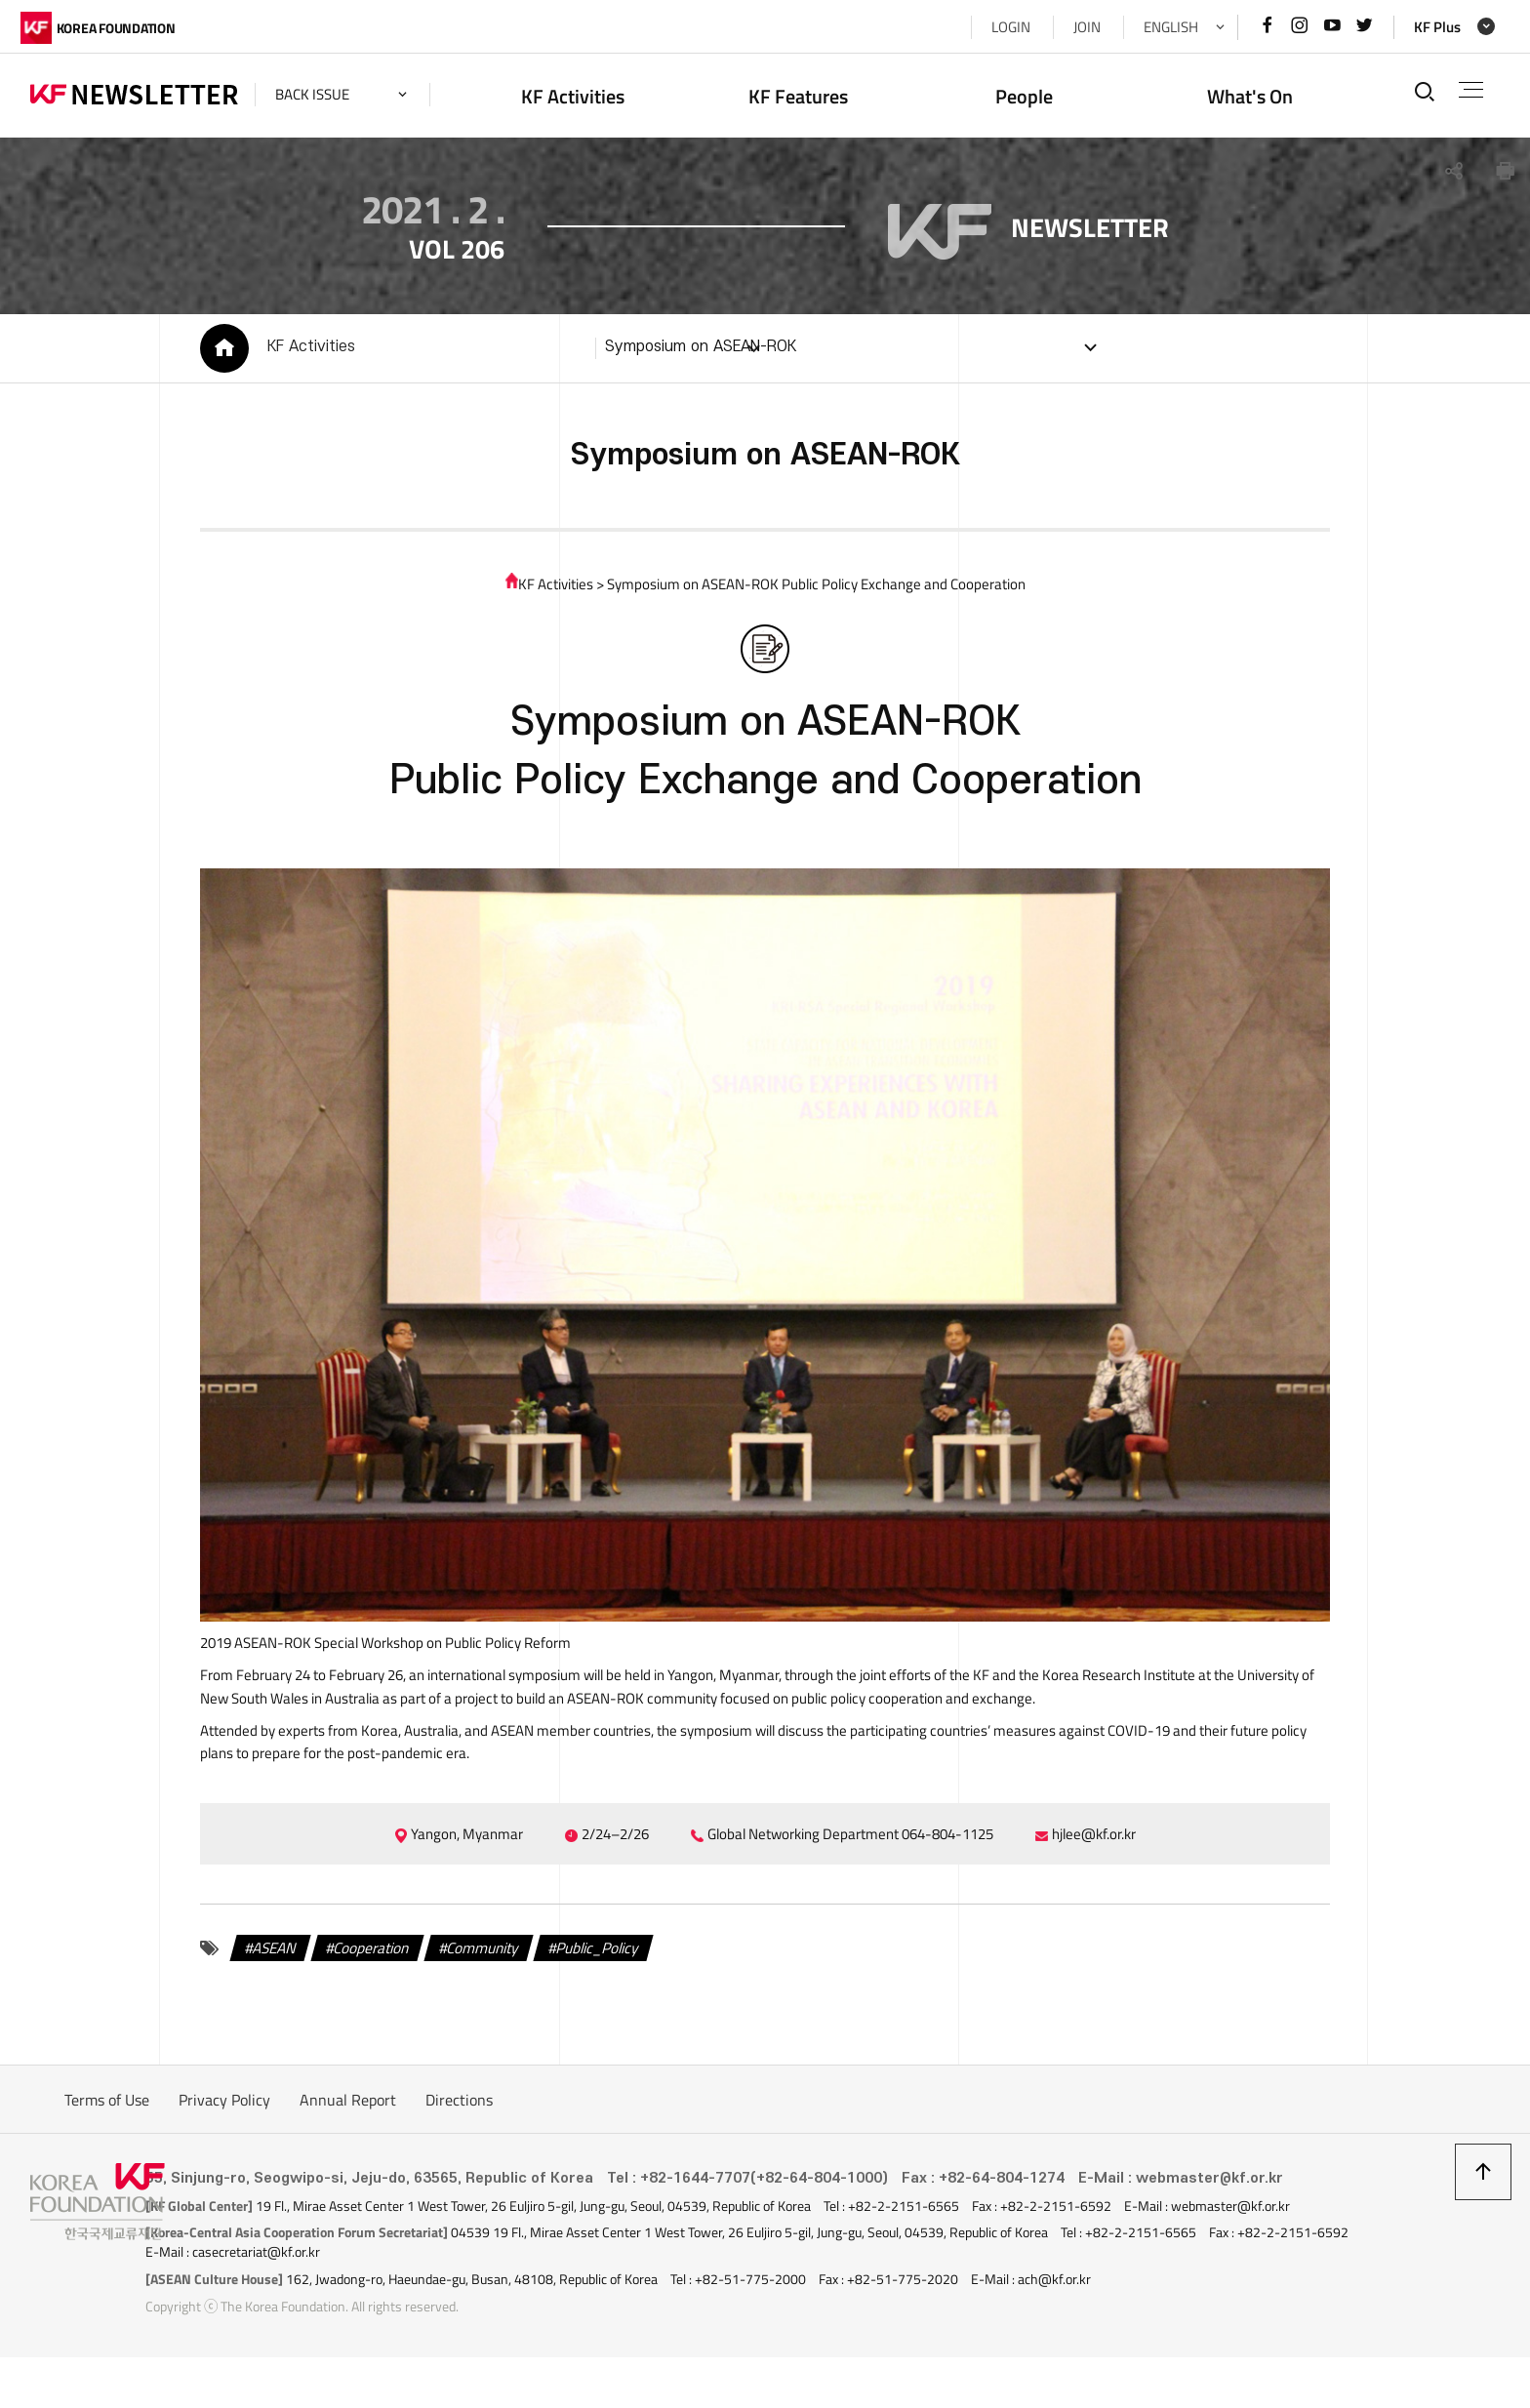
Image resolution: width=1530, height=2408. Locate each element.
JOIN (1077, 27)
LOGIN (1001, 27)
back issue (322, 94)
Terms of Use (106, 2152)
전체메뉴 (1465, 90)
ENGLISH (1161, 27)
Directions (459, 2152)
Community (480, 2000)
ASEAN (258, 2000)
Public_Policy (603, 2000)
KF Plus (1427, 27)
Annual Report (348, 2152)
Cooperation (362, 2000)
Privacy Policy (224, 2152)
